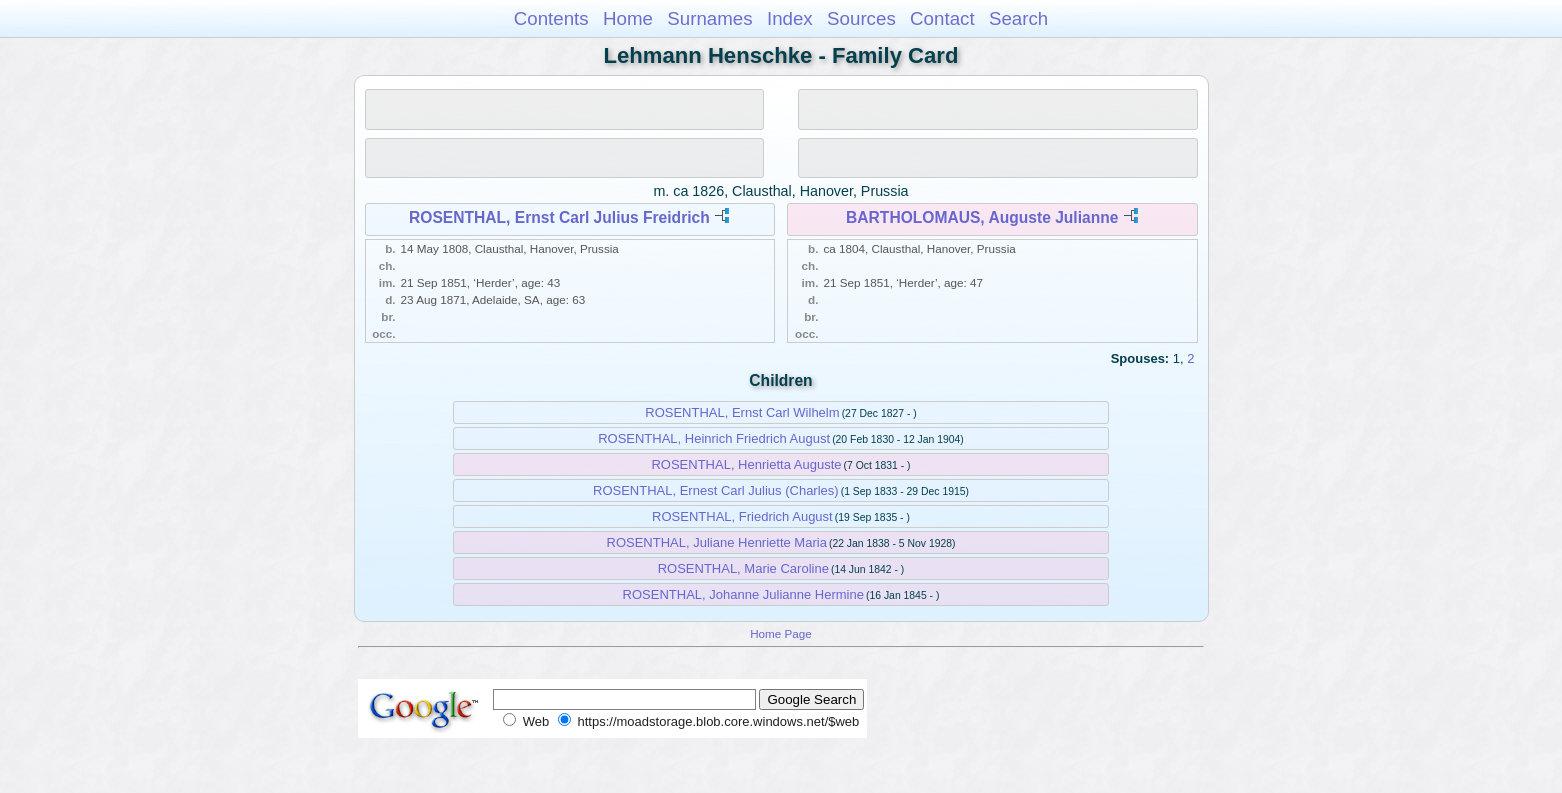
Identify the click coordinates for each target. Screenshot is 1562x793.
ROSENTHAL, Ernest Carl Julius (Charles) (716, 490)
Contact (942, 18)
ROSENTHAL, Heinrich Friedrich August (714, 438)
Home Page (781, 633)
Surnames (709, 18)
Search (1018, 18)
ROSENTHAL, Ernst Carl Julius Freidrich (559, 217)
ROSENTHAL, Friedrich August (742, 516)
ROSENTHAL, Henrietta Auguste (746, 464)
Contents (551, 18)
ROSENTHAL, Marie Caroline (743, 568)
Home (628, 18)
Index (790, 18)
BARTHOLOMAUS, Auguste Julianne (982, 217)
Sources (861, 18)
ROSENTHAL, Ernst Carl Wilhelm (742, 412)
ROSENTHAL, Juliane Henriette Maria (717, 542)
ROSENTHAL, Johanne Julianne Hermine (743, 594)
